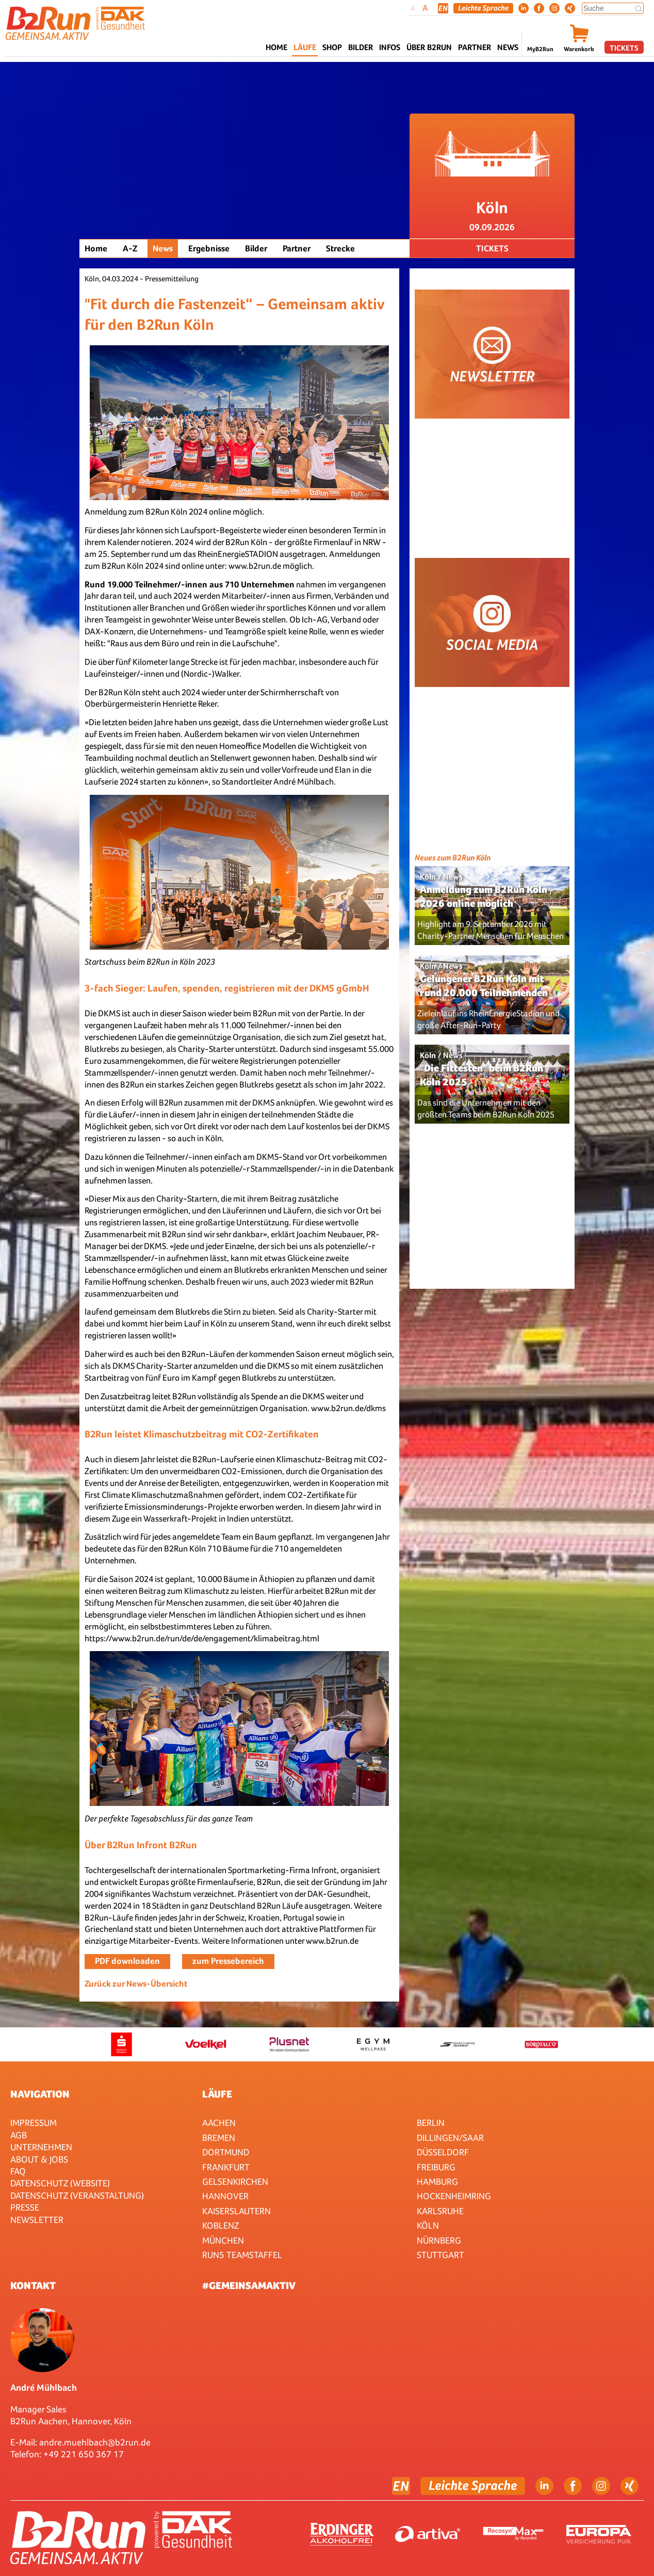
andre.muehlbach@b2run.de (95, 2442)
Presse (24, 2207)
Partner (296, 248)
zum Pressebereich (228, 1961)
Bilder (360, 47)
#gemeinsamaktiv (249, 2285)
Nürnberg (439, 2240)
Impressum (33, 2122)
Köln (428, 2225)
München (223, 2240)
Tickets (624, 47)
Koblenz (220, 2225)
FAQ (18, 2171)
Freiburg (436, 2167)
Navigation (40, 2094)
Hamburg (437, 2181)
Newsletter (36, 2219)
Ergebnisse (209, 248)
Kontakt (33, 2285)
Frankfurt (226, 2167)
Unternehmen (41, 2146)
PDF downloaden (127, 1961)
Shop (332, 47)
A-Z (130, 248)
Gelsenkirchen (235, 2181)
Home (276, 47)
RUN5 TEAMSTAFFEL (242, 2254)
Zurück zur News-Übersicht (136, 1984)
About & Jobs (39, 2159)
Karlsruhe (440, 2210)
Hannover (225, 2195)
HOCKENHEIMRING (454, 2195)
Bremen (218, 2137)
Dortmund (225, 2152)
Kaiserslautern (236, 2210)
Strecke (340, 248)
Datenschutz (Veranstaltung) (77, 2195)
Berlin (431, 2122)
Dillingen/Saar (450, 2137)
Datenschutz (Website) (60, 2183)
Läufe (217, 2094)
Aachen (219, 2122)
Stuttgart (440, 2254)
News (507, 47)
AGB (18, 2135)
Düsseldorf (443, 2152)
